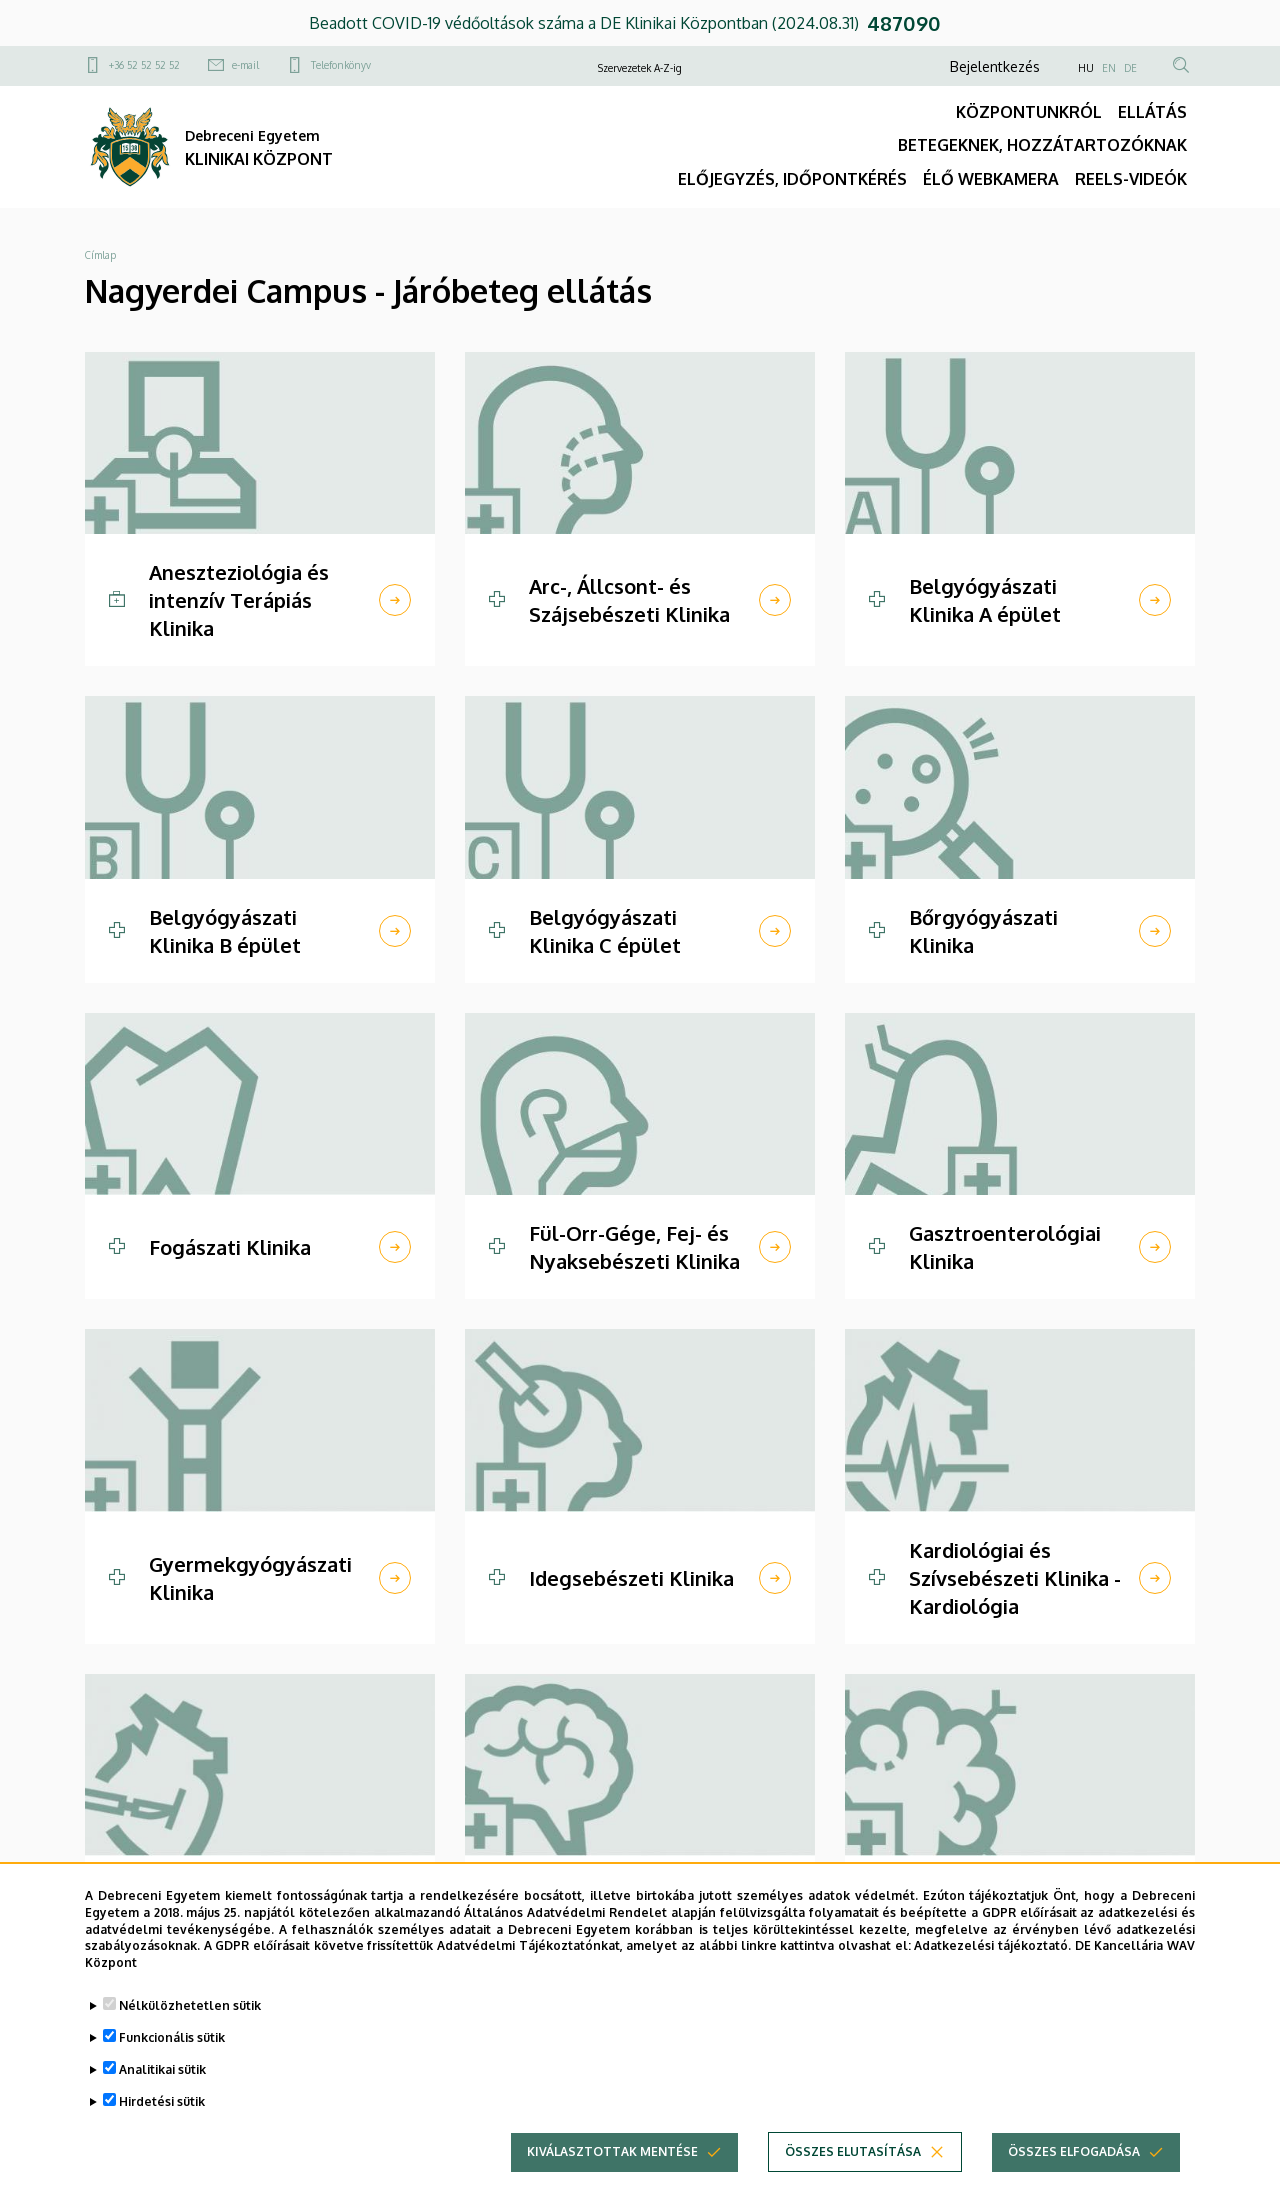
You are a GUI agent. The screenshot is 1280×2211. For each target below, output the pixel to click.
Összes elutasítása (853, 2157)
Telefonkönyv (341, 65)
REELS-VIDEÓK (1131, 179)
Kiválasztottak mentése (612, 2157)
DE (1130, 68)
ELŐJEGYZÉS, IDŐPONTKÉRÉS (792, 179)
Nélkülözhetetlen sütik (190, 2011)
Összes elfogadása (1074, 2157)
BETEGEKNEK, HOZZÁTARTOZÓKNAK (1042, 145)
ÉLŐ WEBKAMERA (991, 179)
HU (1086, 68)
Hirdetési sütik (162, 2107)
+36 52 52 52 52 (144, 65)
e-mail (245, 65)
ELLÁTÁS (1152, 112)
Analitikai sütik (162, 2075)
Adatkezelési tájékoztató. (992, 1951)
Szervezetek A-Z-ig (640, 68)
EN (1109, 68)
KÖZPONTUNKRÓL (1029, 112)
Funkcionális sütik (172, 2043)
